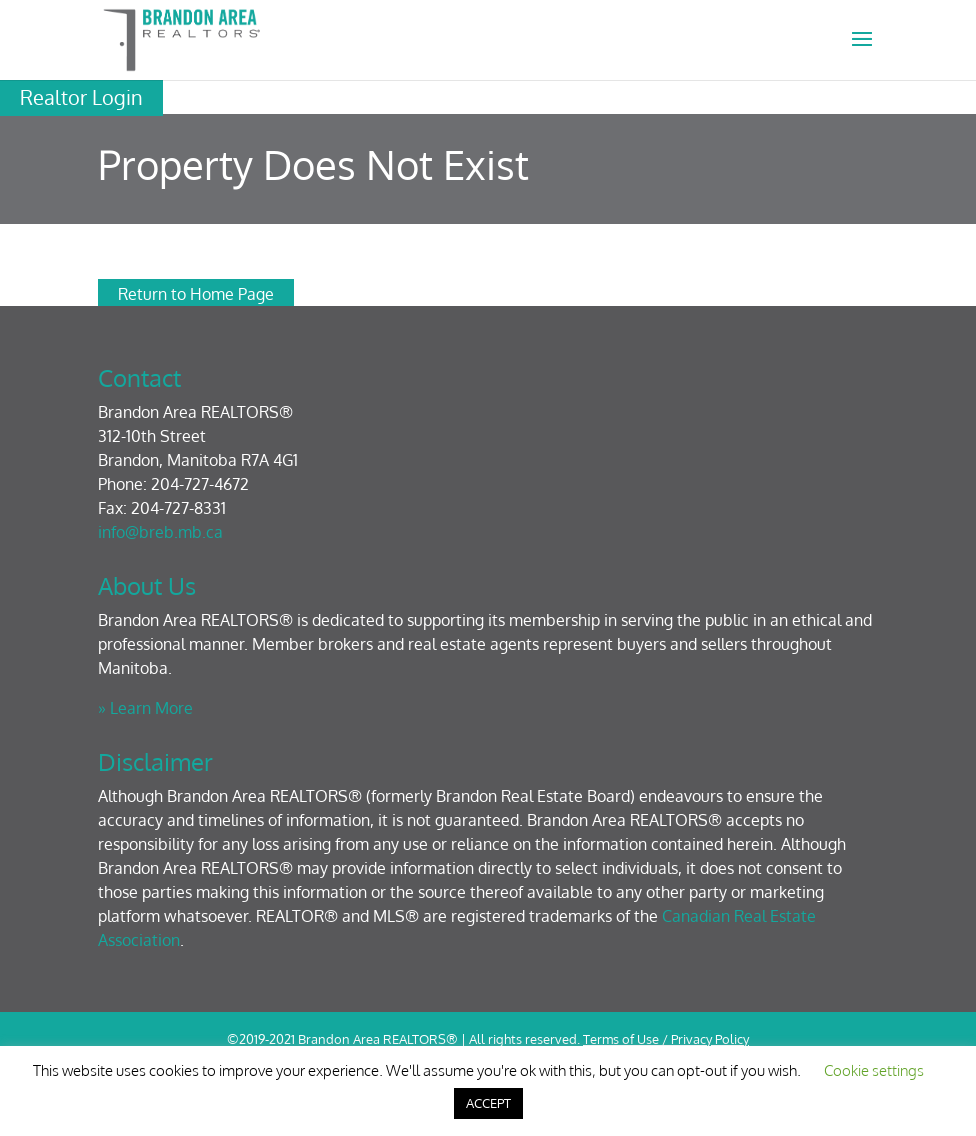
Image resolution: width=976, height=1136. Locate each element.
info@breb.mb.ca (160, 532)
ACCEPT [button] (488, 1103)
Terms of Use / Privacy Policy (666, 1039)
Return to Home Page (196, 294)
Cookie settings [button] (874, 1070)
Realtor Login (81, 97)
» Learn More (145, 708)
